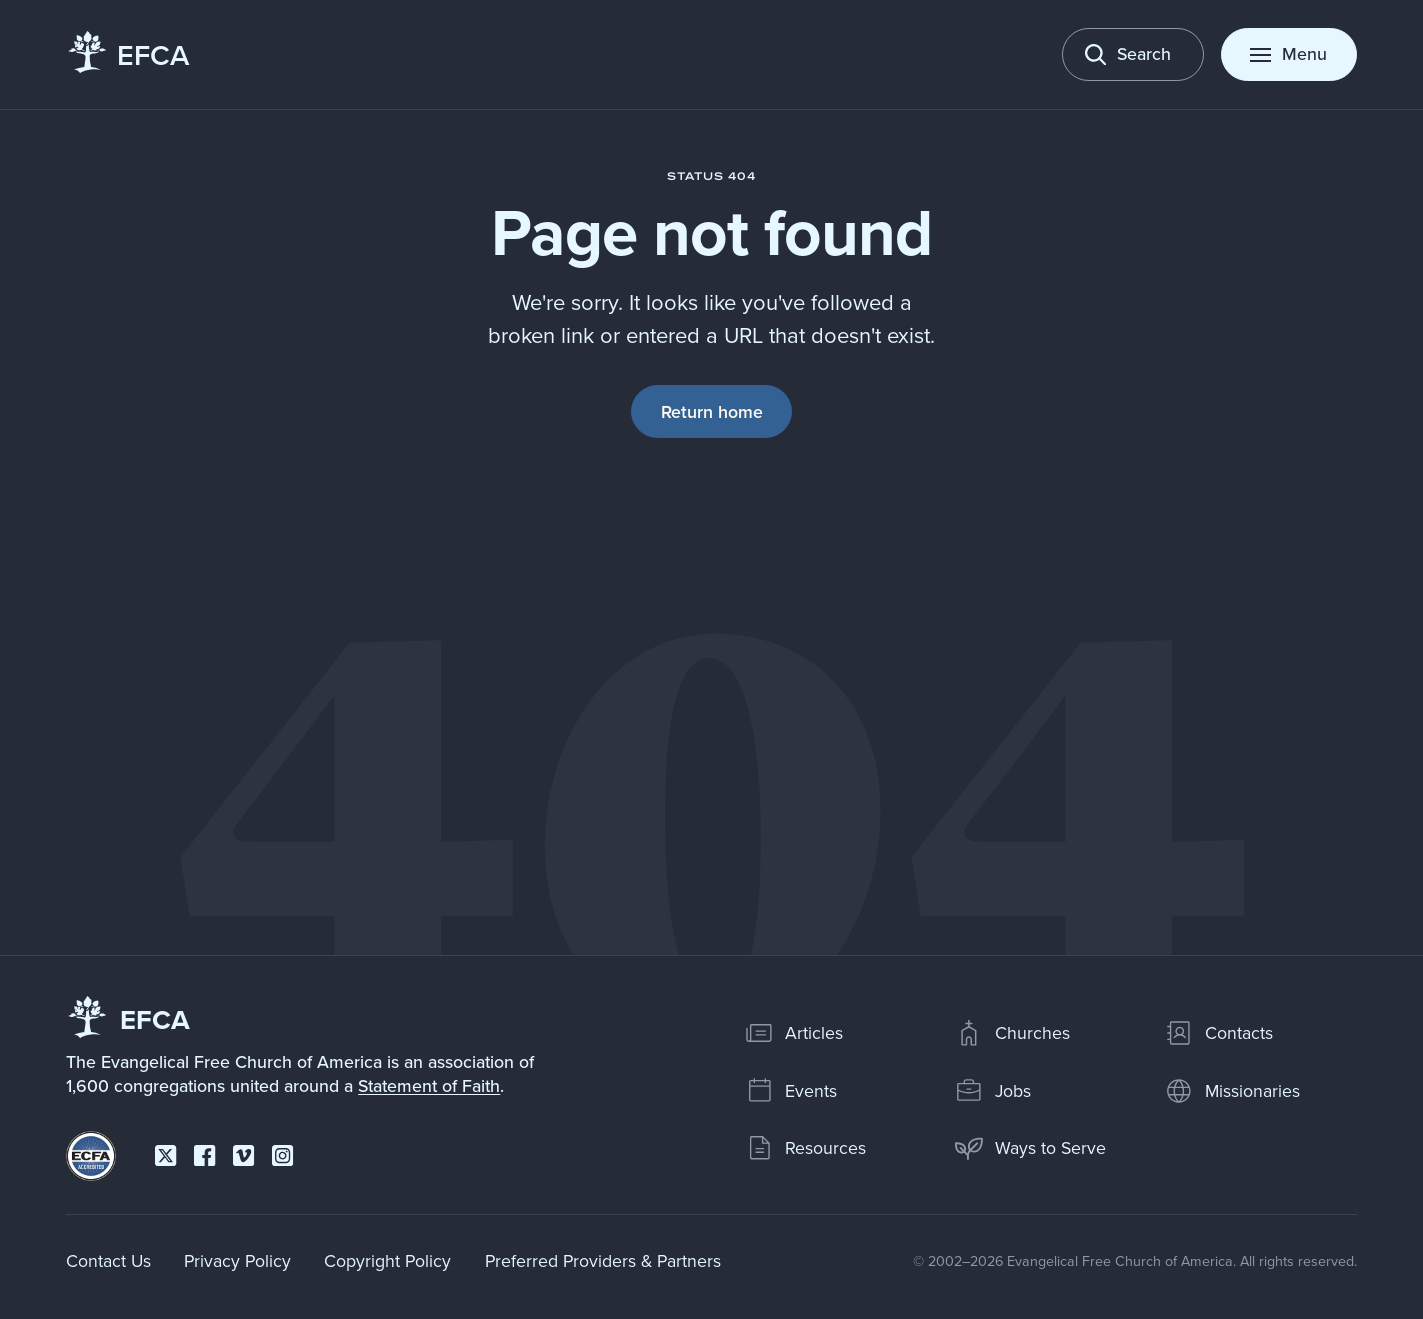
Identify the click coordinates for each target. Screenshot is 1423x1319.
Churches (1012, 1033)
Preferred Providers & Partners (603, 1260)
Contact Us (108, 1260)
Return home (712, 411)
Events (791, 1091)
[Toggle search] (1133, 54)
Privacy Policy (237, 1260)
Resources (806, 1148)
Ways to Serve (1030, 1148)
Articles (794, 1033)
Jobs (992, 1091)
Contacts (1218, 1033)
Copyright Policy (387, 1260)
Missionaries (1232, 1091)
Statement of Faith (429, 1085)
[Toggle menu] (1289, 54)
